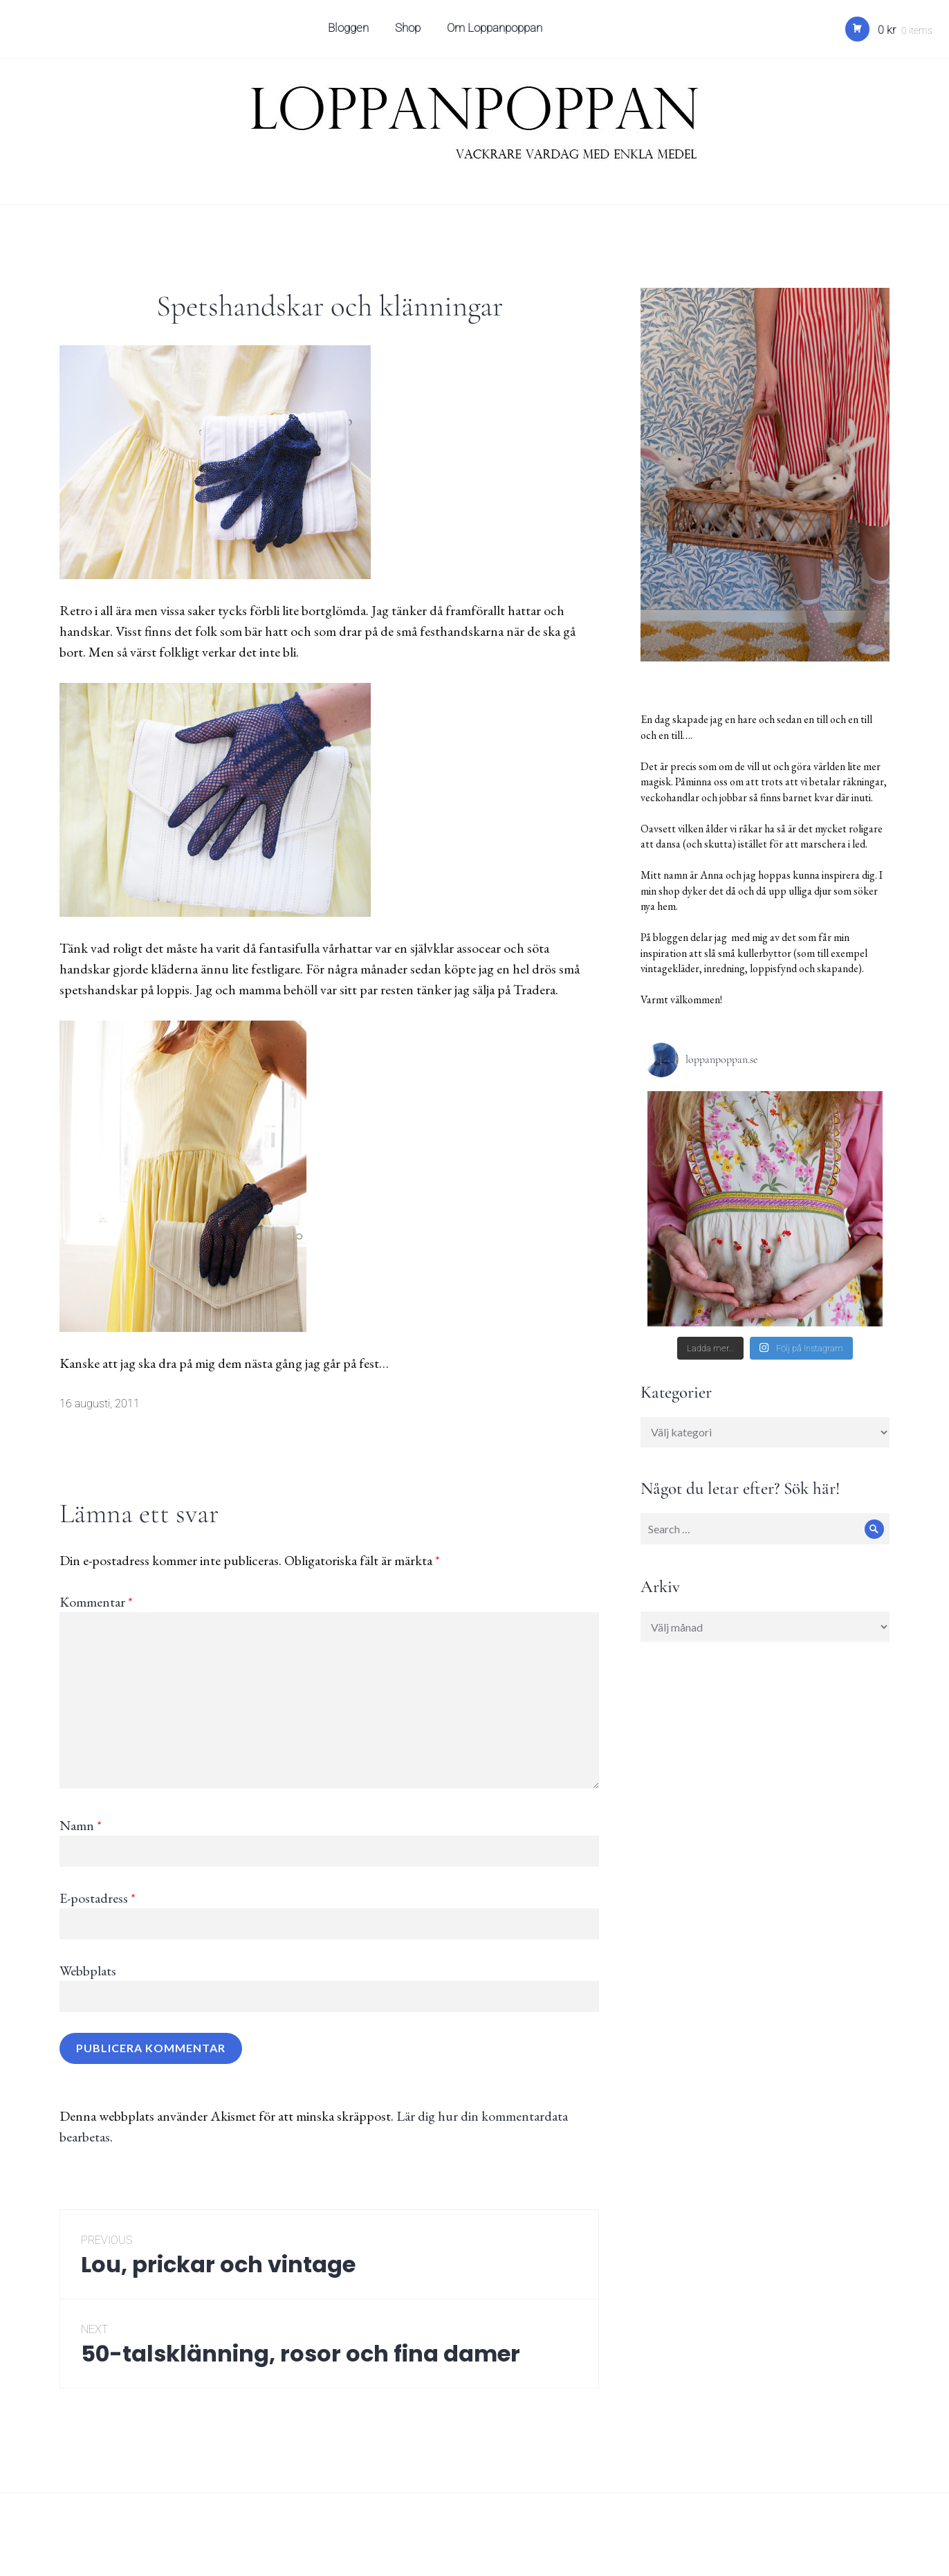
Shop (410, 32)
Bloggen (350, 32)
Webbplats (87, 1971)
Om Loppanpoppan (496, 32)
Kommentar (96, 1602)
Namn (80, 1825)
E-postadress (97, 1898)
